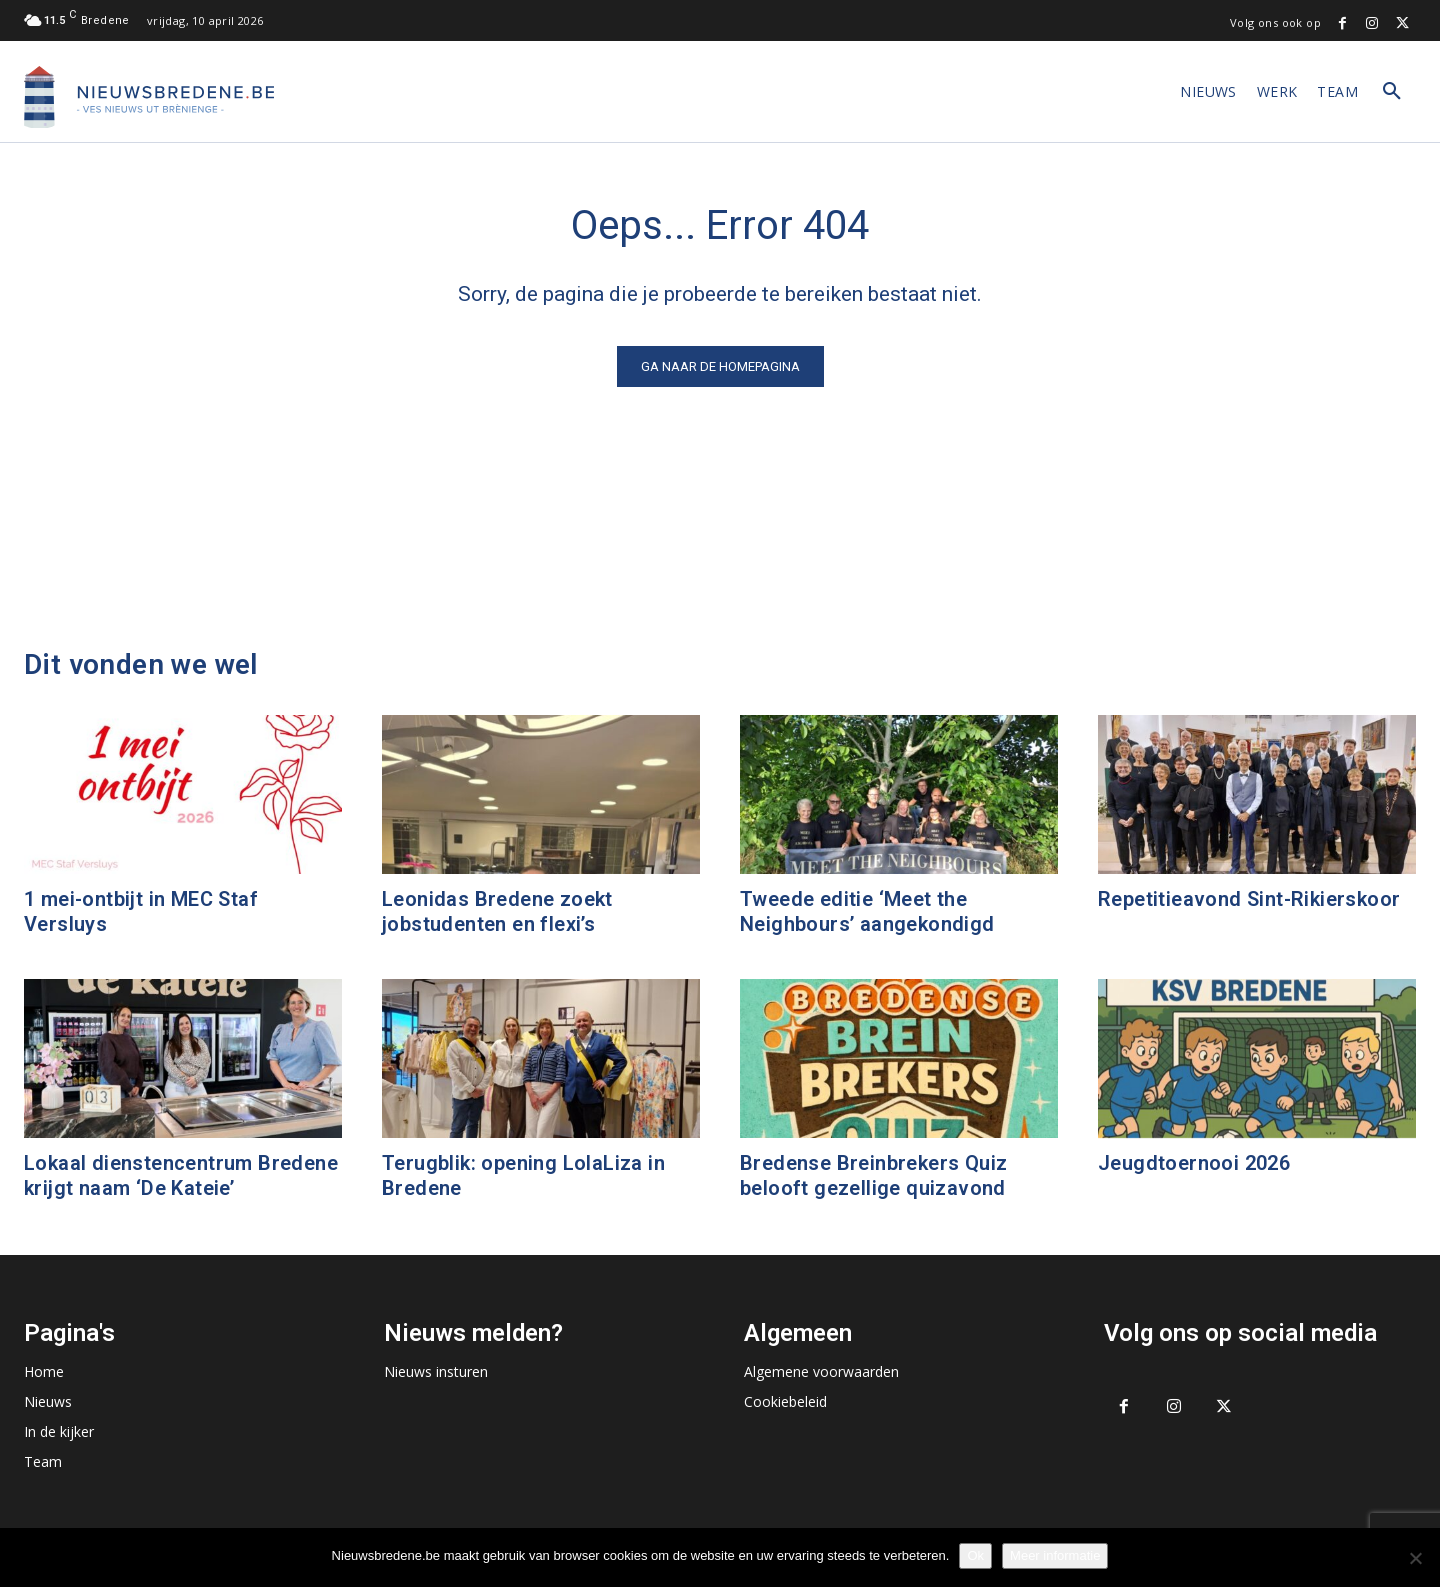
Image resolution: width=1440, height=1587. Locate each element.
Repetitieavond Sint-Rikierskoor (1249, 899)
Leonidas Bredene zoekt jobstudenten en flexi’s (497, 911)
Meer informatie (1055, 1555)
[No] (1415, 1558)
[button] (1392, 92)
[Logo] (149, 97)
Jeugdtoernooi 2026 (1194, 1163)
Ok (975, 1555)
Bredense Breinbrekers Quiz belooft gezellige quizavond (873, 1175)
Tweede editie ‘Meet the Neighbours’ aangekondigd (867, 911)
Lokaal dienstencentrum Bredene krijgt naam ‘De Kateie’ (181, 1175)
